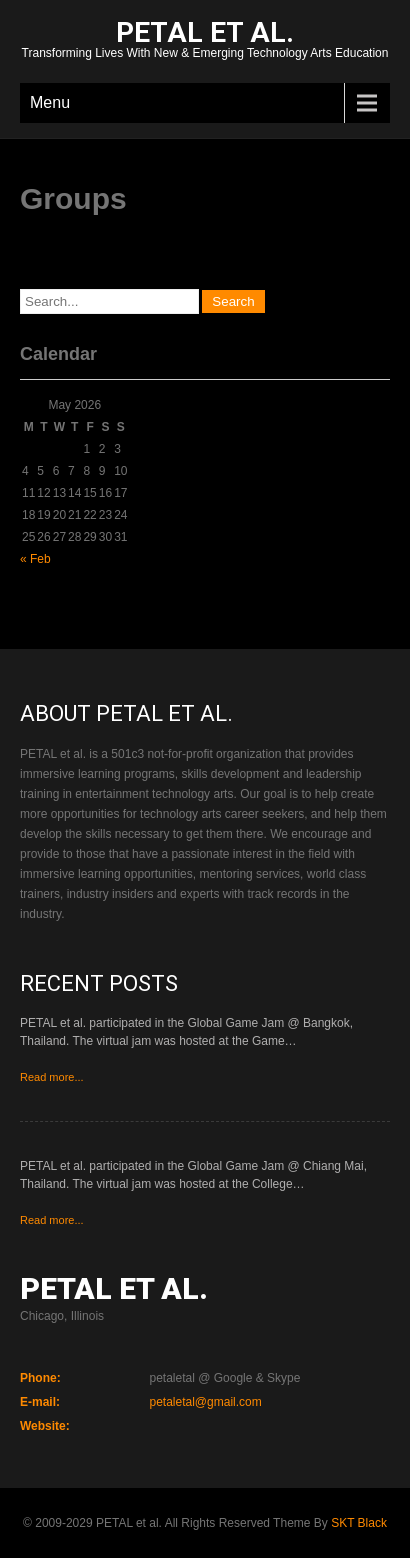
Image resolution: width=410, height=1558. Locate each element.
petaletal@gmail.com (206, 1402)
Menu (50, 102)
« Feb (35, 559)
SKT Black (359, 1523)
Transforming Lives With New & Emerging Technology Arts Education (205, 41)
